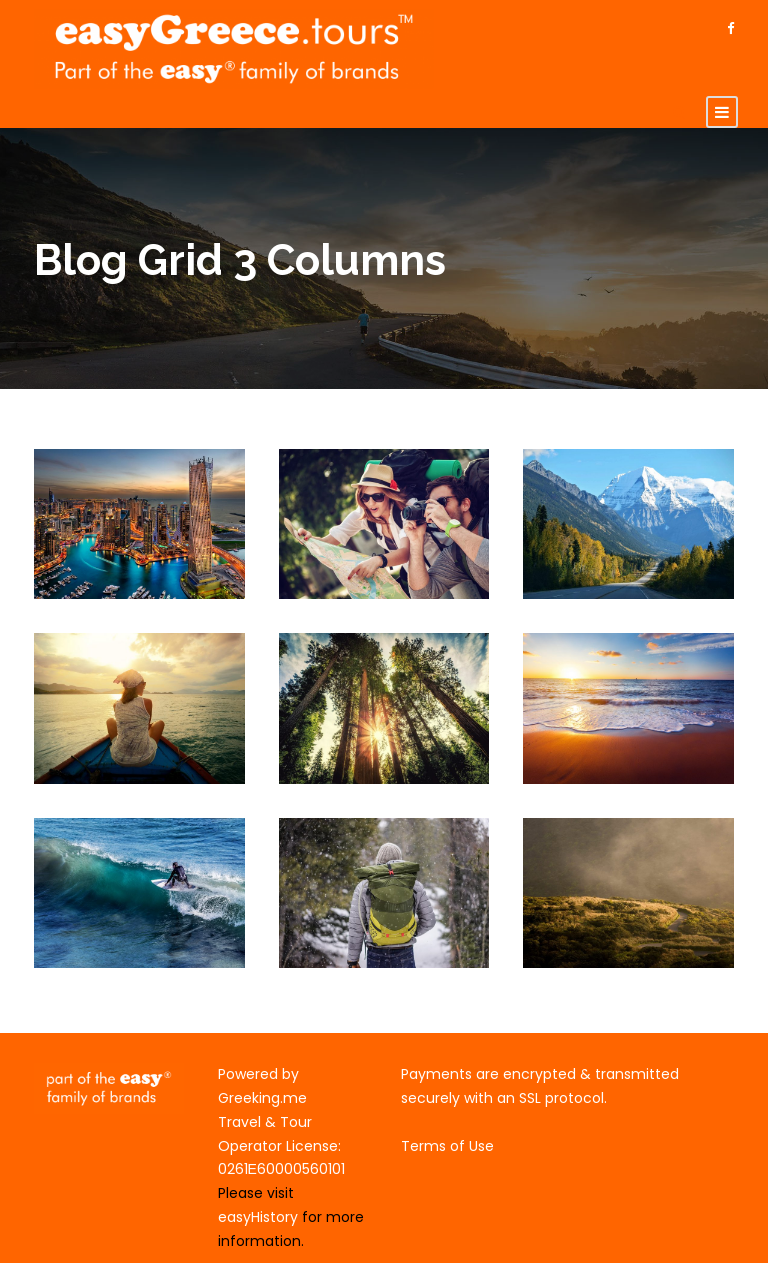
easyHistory (258, 1217)
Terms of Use (447, 1146)
